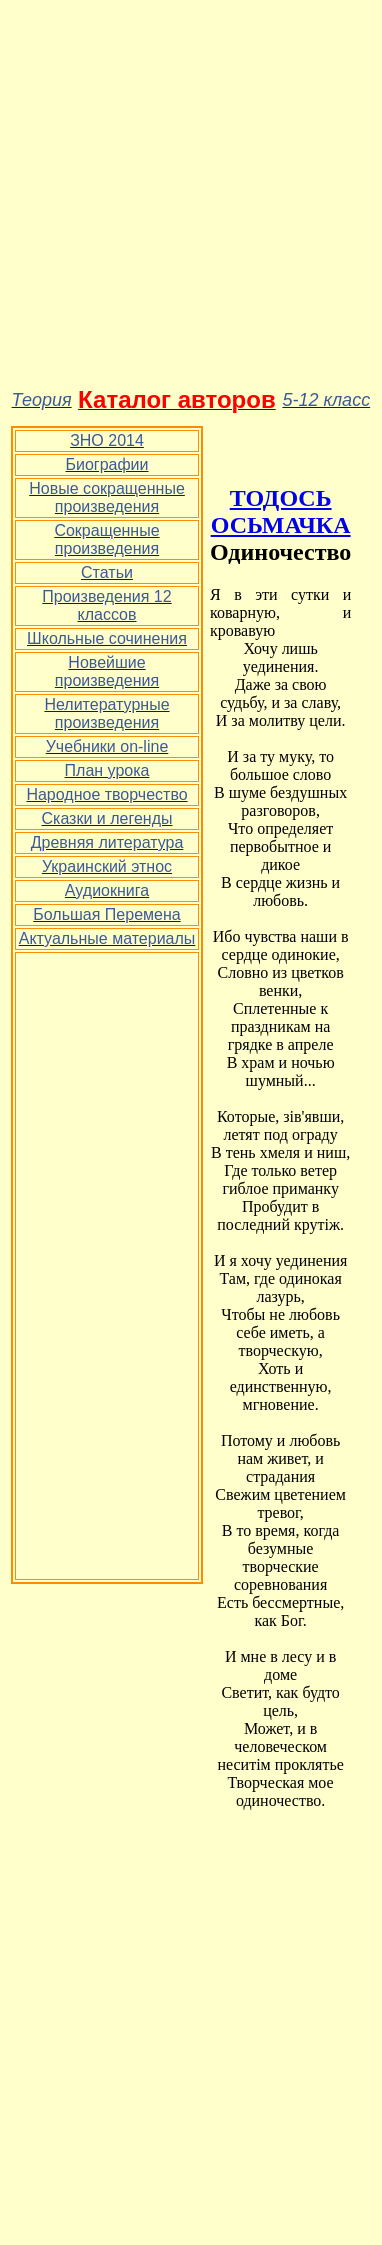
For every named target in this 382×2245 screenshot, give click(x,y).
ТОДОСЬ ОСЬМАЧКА (281, 511)
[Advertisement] (187, 195)
